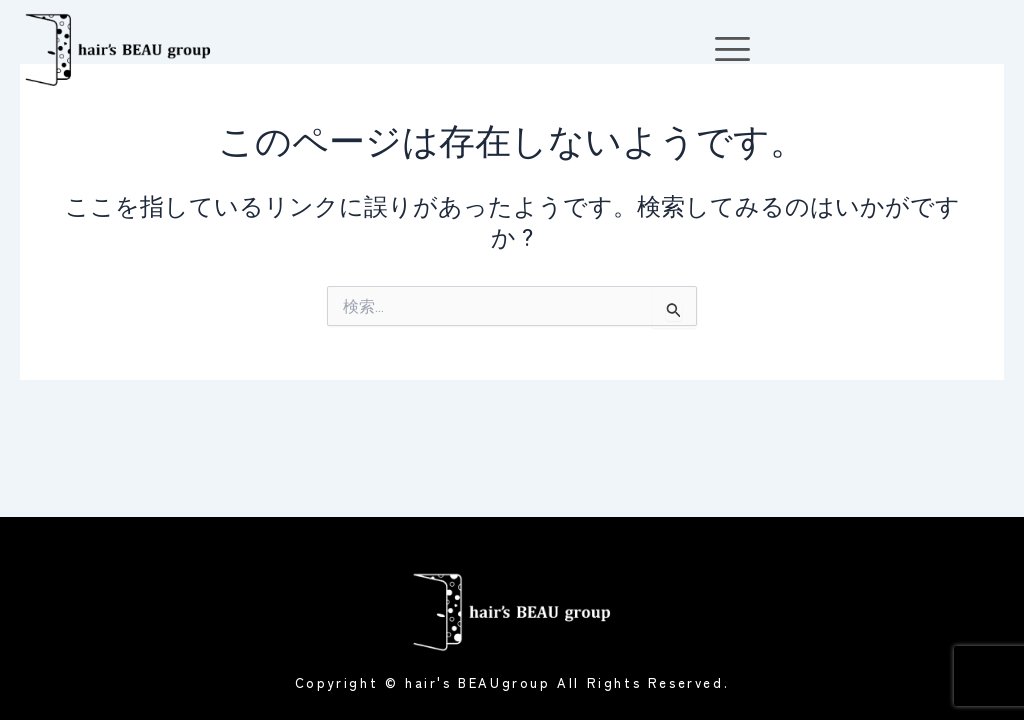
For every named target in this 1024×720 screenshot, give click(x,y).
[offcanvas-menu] (732, 49)
